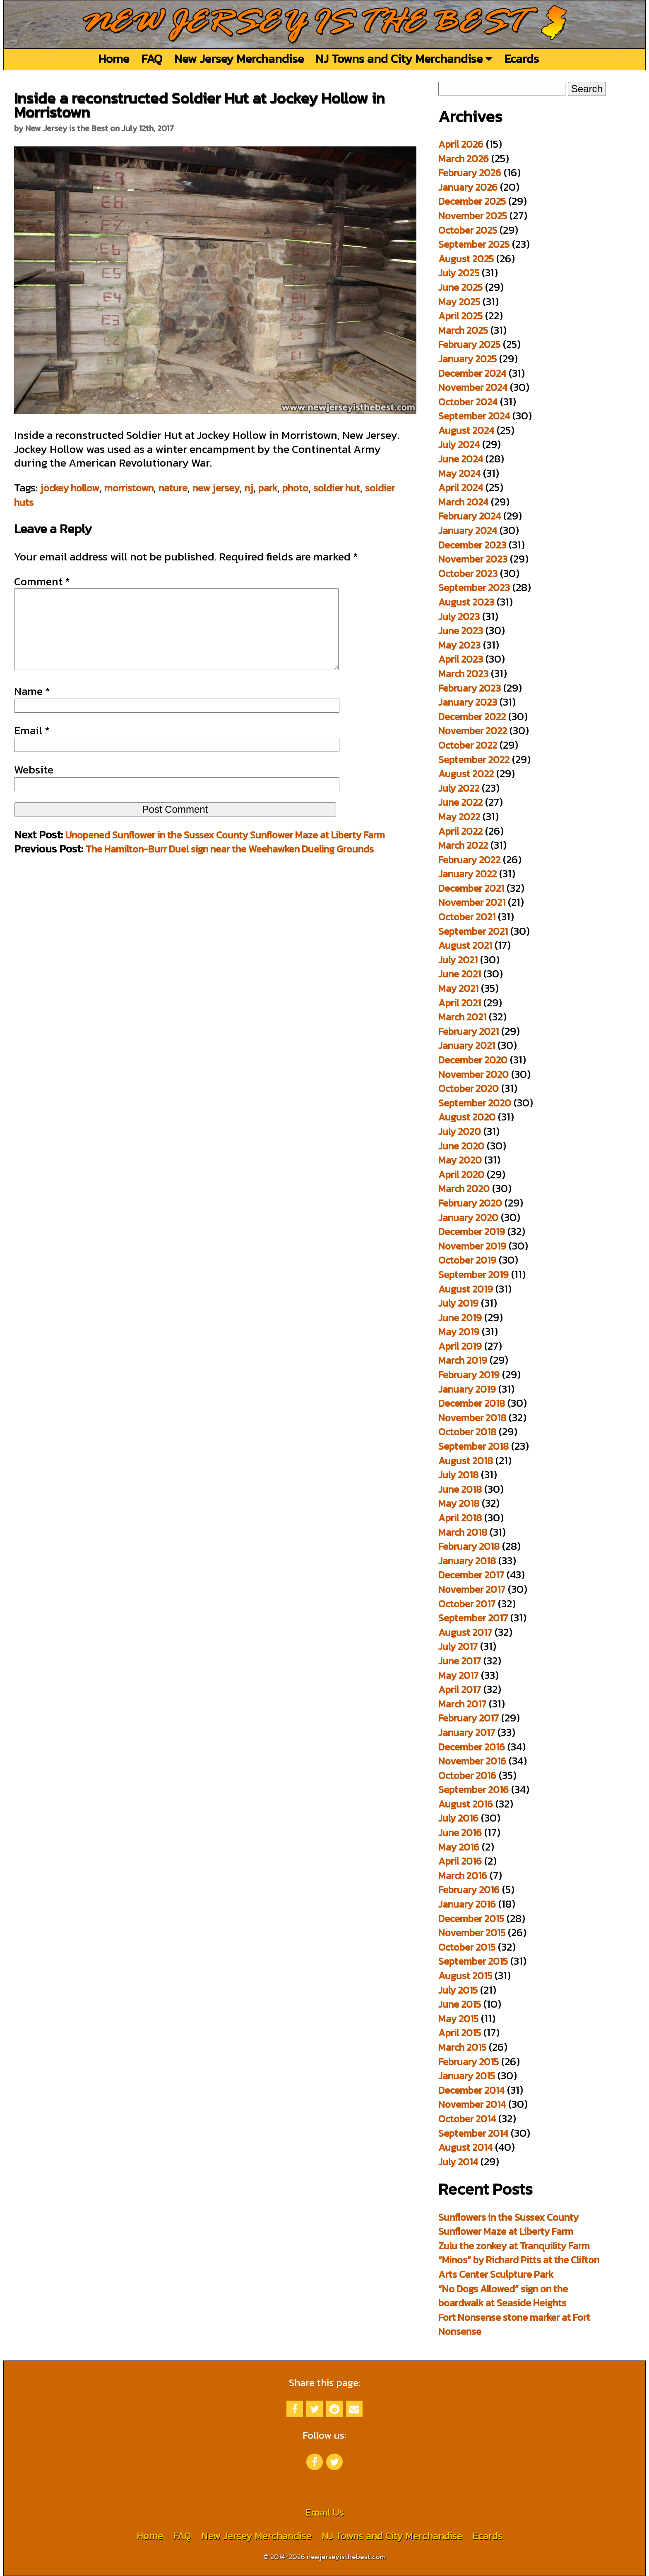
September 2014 (473, 2133)
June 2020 (461, 1146)
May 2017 (458, 1675)
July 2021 (458, 960)
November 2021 (471, 902)
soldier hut (336, 488)
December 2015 (471, 1918)
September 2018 (473, 1446)
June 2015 (459, 2004)
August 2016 (465, 1804)
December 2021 (471, 888)
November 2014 (472, 2104)
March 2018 (462, 1532)
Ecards (521, 58)
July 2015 (458, 1990)
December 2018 (471, 1403)
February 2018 (469, 1546)
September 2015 (473, 1961)
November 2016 (472, 1761)
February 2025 (469, 344)
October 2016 (467, 1775)
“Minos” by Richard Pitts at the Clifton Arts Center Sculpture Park (518, 2267)
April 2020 (461, 1174)
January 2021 (466, 1045)
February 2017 (468, 1718)
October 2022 (467, 745)
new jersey (216, 488)
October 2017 (466, 1604)
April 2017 (459, 1689)
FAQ (151, 58)
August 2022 (466, 773)
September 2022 (474, 759)
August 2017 (465, 1632)
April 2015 (459, 2032)
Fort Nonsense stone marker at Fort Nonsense (514, 2324)
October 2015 (466, 1947)
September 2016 (473, 1789)
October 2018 (467, 1431)
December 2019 (471, 1231)
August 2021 (465, 945)
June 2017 (459, 1661)
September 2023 (474, 587)
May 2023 (459, 645)
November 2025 (472, 215)
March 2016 (462, 1875)
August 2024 (466, 430)
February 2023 (469, 688)
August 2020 (466, 1117)
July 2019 (458, 1303)
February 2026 (469, 172)
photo (295, 488)
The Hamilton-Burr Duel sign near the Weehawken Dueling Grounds (230, 865)
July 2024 (459, 444)
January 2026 (468, 187)
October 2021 (466, 917)
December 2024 (472, 373)
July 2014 (458, 2162)
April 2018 (460, 1518)
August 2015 (465, 1975)
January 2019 (467, 1389)
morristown (129, 488)
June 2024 (460, 459)
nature (173, 488)
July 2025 (458, 273)
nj (249, 488)
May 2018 (458, 1503)
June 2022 (460, 802)
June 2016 (460, 1832)
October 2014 (467, 2119)
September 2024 (474, 416)
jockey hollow (69, 488)
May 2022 (459, 816)
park (267, 488)
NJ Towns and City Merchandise (403, 58)
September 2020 (474, 1103)
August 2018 (465, 1460)
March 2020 (464, 1188)
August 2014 (465, 2147)
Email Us (324, 2512)
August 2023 (466, 602)
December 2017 (471, 1575)
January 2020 (468, 1217)
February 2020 (470, 1203)
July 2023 (459, 616)
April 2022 (460, 831)
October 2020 (468, 1088)
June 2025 (460, 287)
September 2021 (473, 931)
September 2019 (473, 1274)
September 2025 (474, 244)
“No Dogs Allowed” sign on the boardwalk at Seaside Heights (503, 2296)
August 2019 (465, 1289)
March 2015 (462, 2047)
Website (33, 786)
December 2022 (472, 716)
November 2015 (471, 1932)
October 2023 (468, 573)
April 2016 (460, 1861)
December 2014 (471, 2090)
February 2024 (469, 516)
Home (113, 58)
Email (32, 747)
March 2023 (463, 673)
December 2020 (472, 1060)
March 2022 (463, 845)
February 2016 (469, 1889)
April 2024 (460, 487)
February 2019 (469, 1374)
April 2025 (460, 316)
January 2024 (467, 530)
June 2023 (460, 630)
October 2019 (467, 1260)
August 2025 (466, 258)
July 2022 (458, 788)
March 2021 (462, 1017)
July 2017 (458, 1646)
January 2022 (467, 874)
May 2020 (460, 1160)
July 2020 (459, 1131)
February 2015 (468, 2061)
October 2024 (468, 402)
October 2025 (467, 230)
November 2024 (472, 387)
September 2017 (473, 1618)
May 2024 (459, 473)
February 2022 (469, 859)
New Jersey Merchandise (239, 58)
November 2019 (472, 1246)
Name (32, 708)
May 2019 (458, 1331)
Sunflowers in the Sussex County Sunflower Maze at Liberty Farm (508, 2224)
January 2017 (466, 1732)
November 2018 (472, 1417)
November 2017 (471, 1589)
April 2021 (459, 1003)
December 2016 (471, 1747)
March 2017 (462, 1704)
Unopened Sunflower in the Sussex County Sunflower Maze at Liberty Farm (225, 851)
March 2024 (463, 502)
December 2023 (472, 545)
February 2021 (468, 1031)
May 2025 (459, 301)
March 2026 (463, 158)
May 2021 (458, 988)
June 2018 (460, 1489)
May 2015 (458, 2018)
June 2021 (459, 974)
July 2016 (458, 1818)
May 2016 (458, 1847)
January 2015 (466, 2075)
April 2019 (460, 1346)
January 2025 (467, 359)
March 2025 (463, 330)
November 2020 (473, 1074)
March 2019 (462, 1360)
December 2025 (472, 201)
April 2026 (460, 144)
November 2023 (472, 559)
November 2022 (472, 730)
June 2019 (460, 1317)
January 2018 (467, 1561)
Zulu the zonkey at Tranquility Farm (514, 2245)
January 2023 (467, 702)
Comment (42, 582)
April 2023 (460, 659)
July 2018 (458, 1475)
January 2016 (467, 1904)
